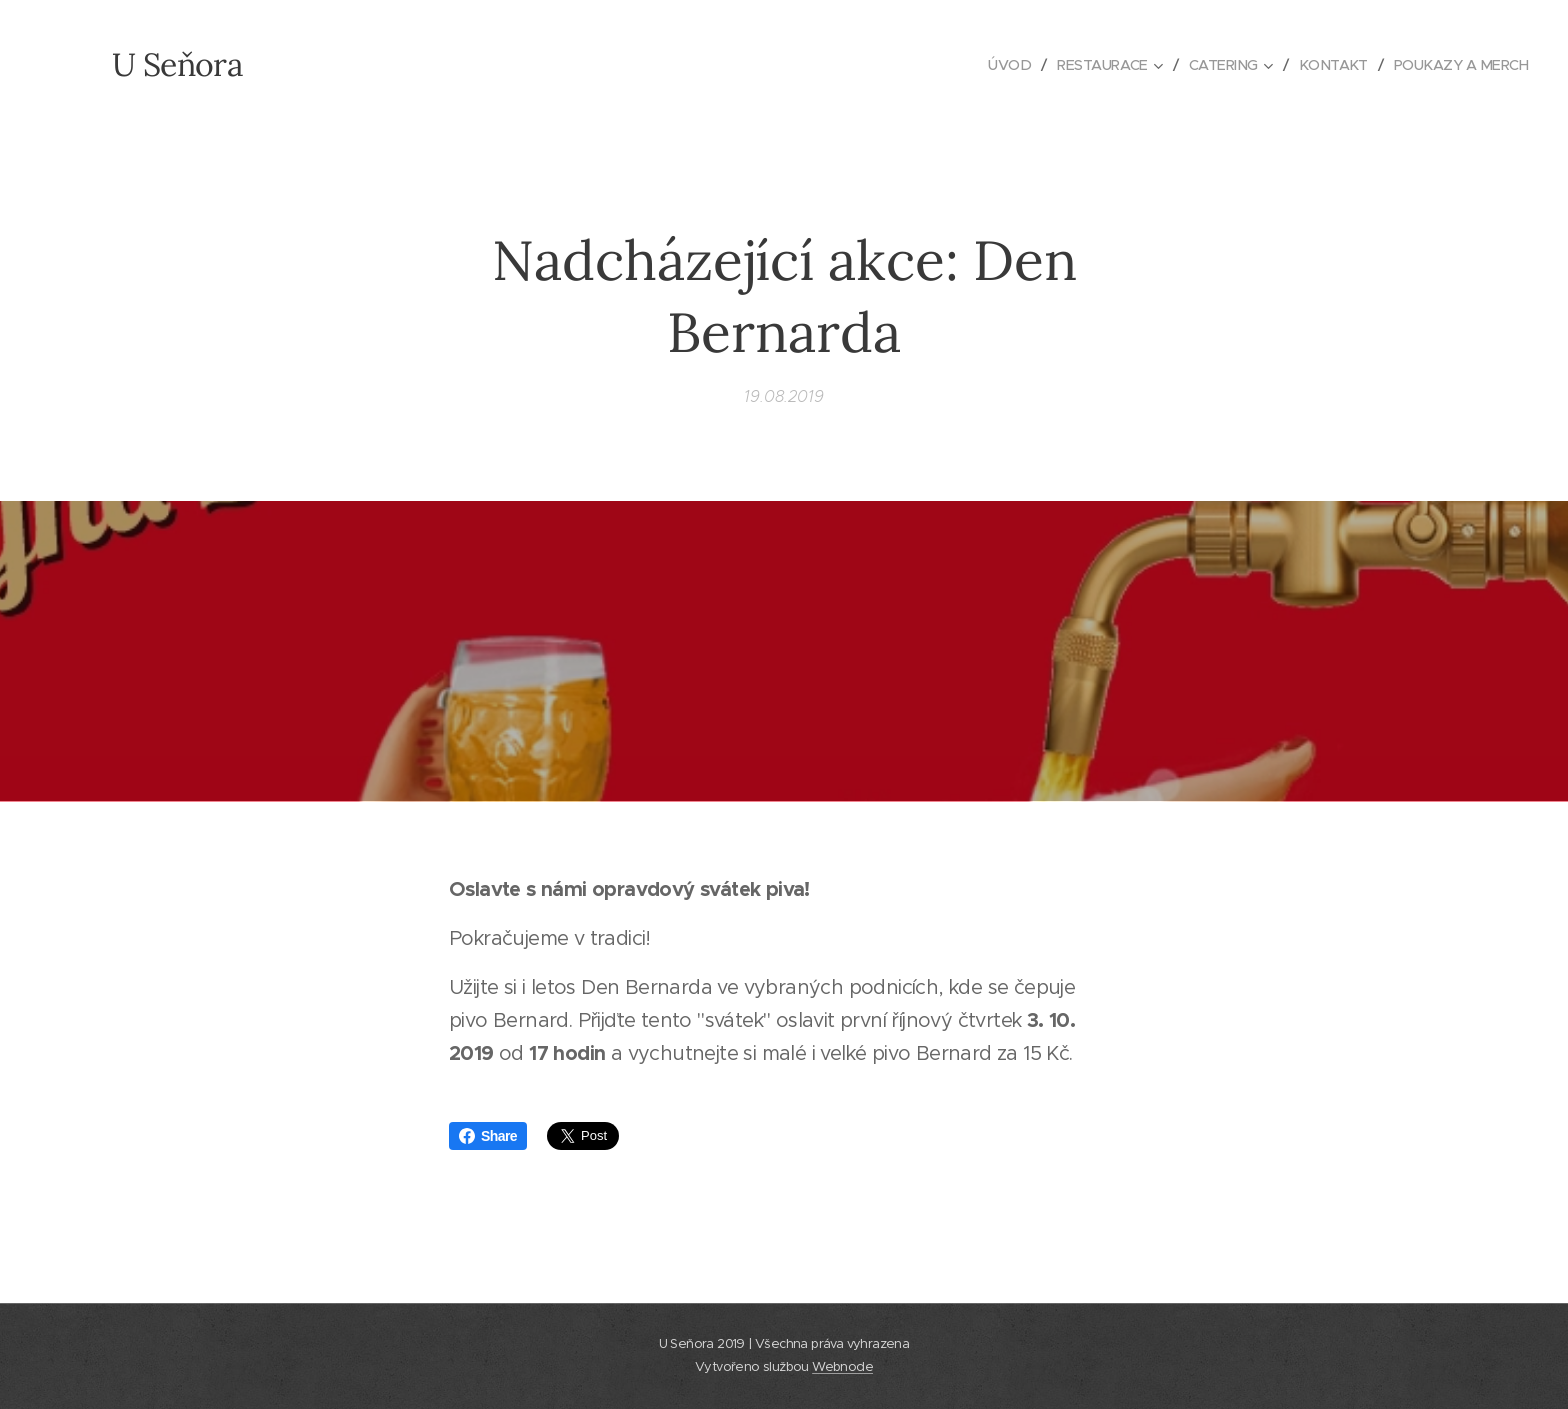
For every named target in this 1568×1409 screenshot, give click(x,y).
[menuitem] (993, 65)
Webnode (842, 1366)
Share (488, 1136)
